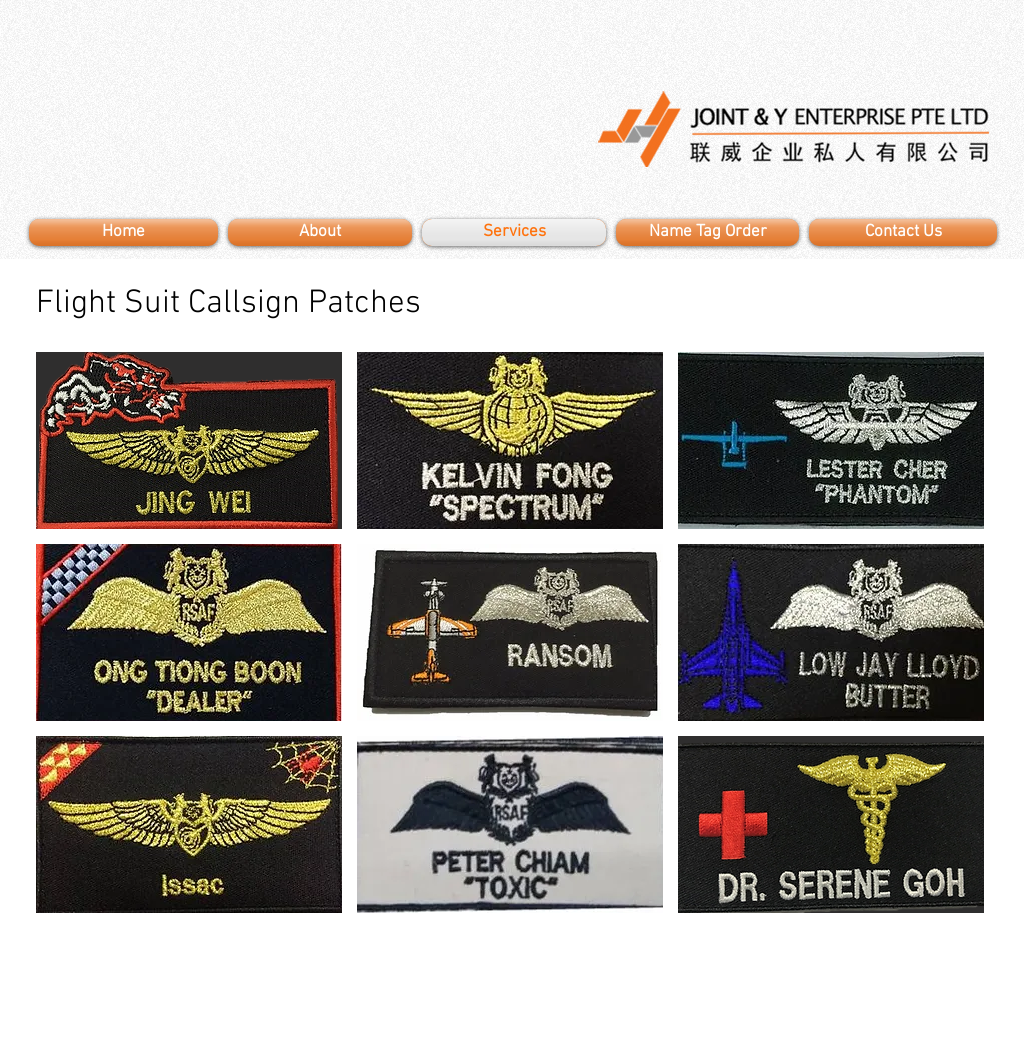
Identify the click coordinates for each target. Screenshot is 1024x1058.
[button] (189, 440)
